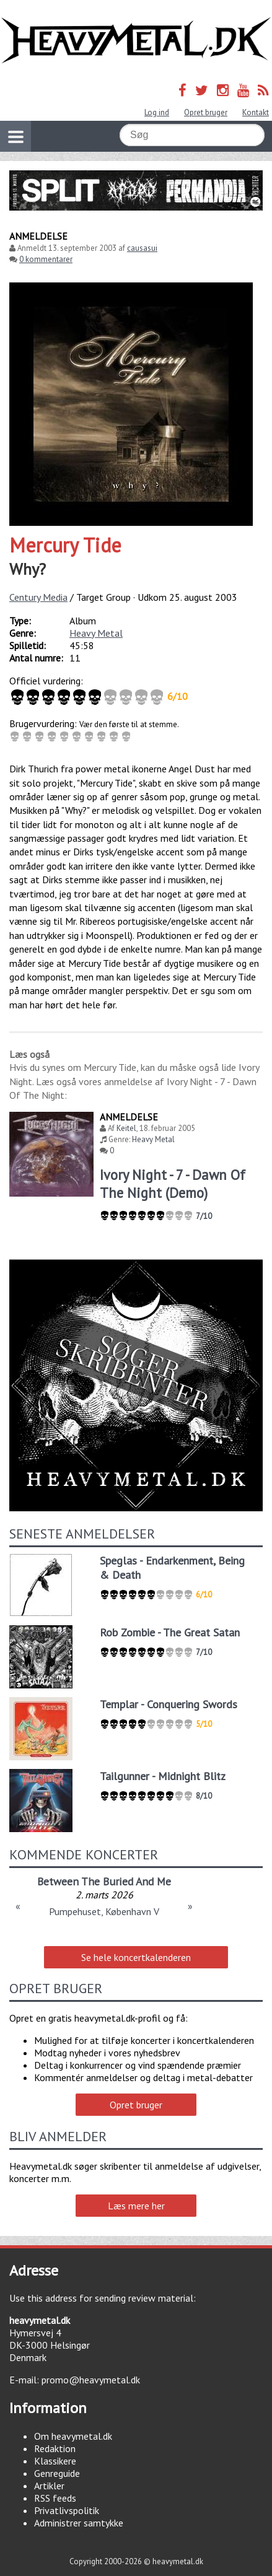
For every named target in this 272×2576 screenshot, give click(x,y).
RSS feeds (55, 2498)
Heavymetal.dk (136, 40)
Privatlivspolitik (66, 2510)
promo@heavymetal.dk (91, 2379)
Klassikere (55, 2461)
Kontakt (255, 112)
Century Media (38, 597)
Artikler (49, 2485)
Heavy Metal (96, 633)
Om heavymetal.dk (73, 2436)
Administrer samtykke (78, 2523)
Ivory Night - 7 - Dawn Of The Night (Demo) (172, 1184)
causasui (142, 248)
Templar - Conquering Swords (168, 1704)
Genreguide (57, 2473)
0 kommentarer (45, 259)
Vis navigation (12, 129)
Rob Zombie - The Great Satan (170, 1632)
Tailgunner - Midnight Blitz (163, 1776)
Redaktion (55, 2448)
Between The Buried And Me (104, 1881)
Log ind (156, 112)
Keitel (126, 1128)
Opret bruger (205, 112)
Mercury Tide (65, 545)
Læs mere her (136, 2205)
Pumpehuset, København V (104, 1911)
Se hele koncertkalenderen (136, 1957)
